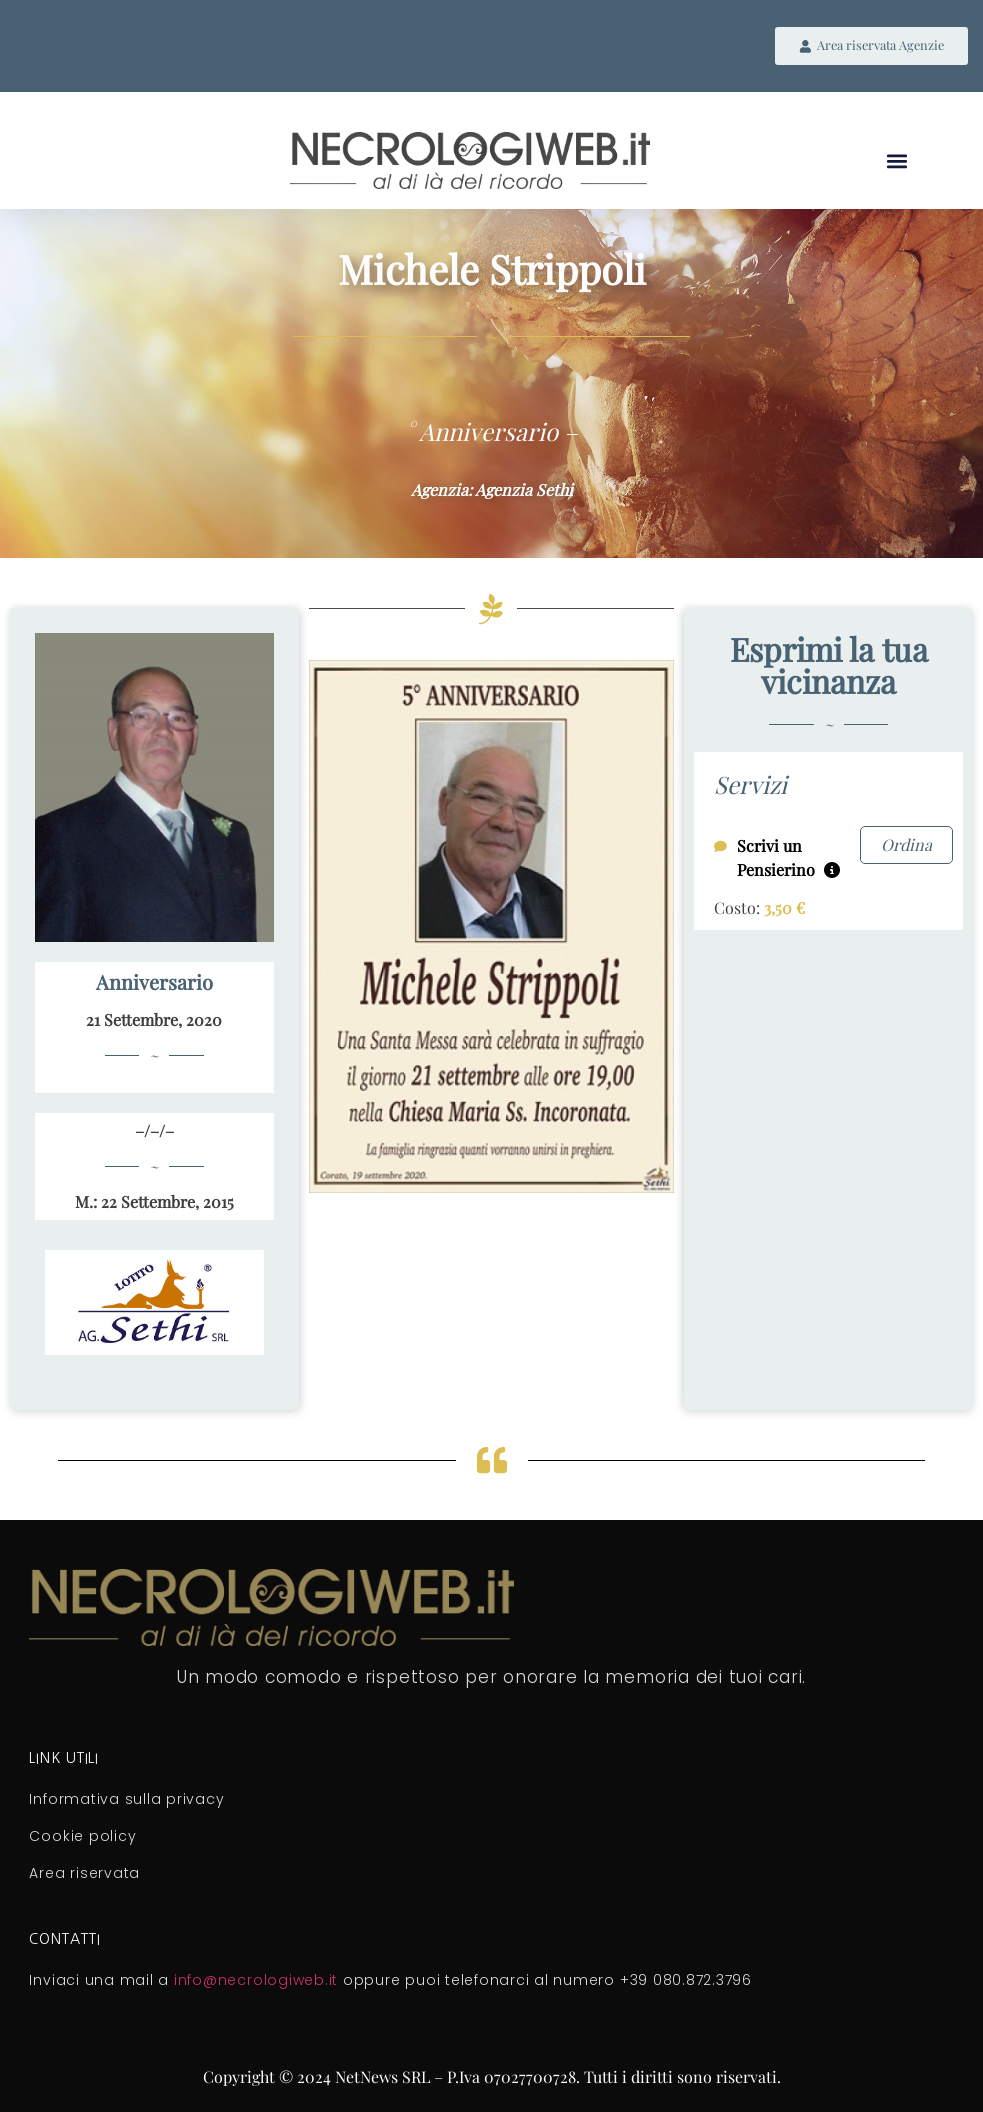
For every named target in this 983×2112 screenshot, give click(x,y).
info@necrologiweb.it (256, 1983)
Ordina (906, 846)
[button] (896, 163)
